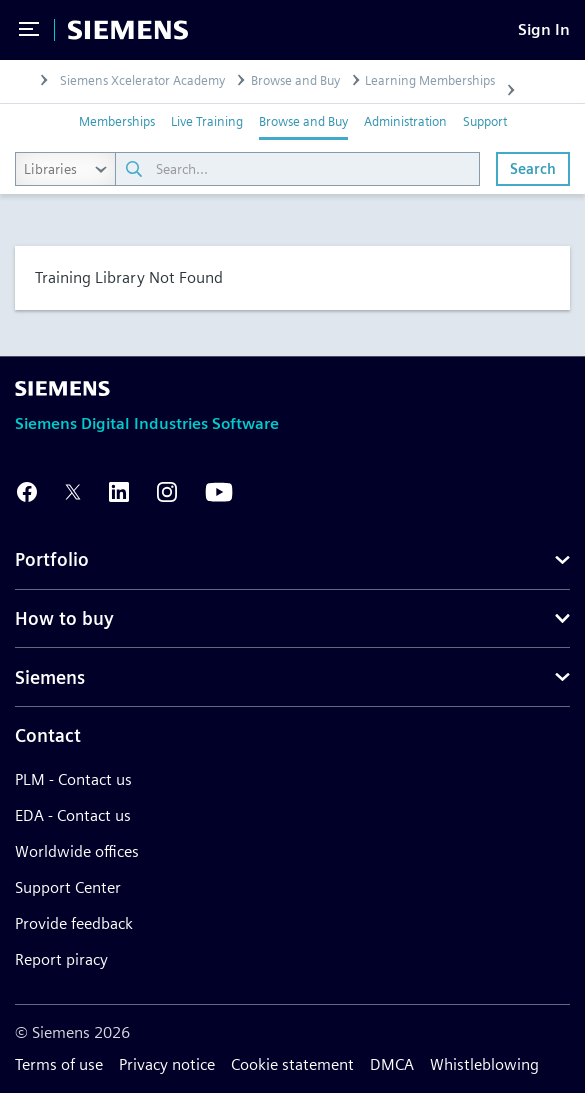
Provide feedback (74, 923)
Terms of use (59, 1064)
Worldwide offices (77, 851)
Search (533, 168)
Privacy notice (167, 1064)
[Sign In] (544, 29)
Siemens (50, 677)
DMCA (392, 1064)
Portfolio (52, 559)
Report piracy (61, 959)
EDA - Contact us (73, 815)
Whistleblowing (484, 1064)
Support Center (68, 887)
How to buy (64, 618)
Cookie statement (292, 1064)
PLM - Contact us (73, 779)
